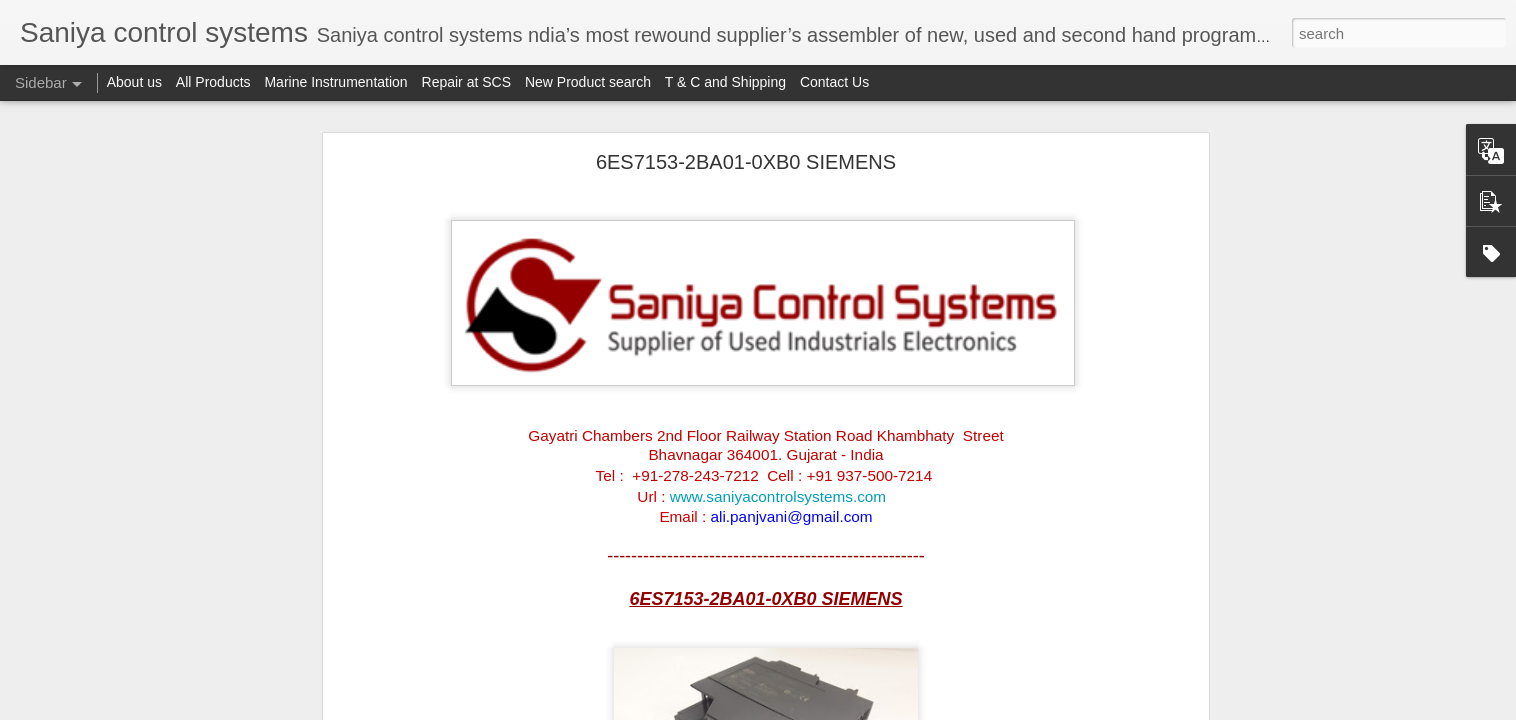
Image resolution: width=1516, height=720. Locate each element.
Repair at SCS (466, 82)
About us (134, 82)
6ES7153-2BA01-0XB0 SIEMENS (746, 162)
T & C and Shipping (725, 82)
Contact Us (834, 82)
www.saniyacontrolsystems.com (778, 496)
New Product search (588, 82)
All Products (213, 82)
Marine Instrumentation (335, 82)
